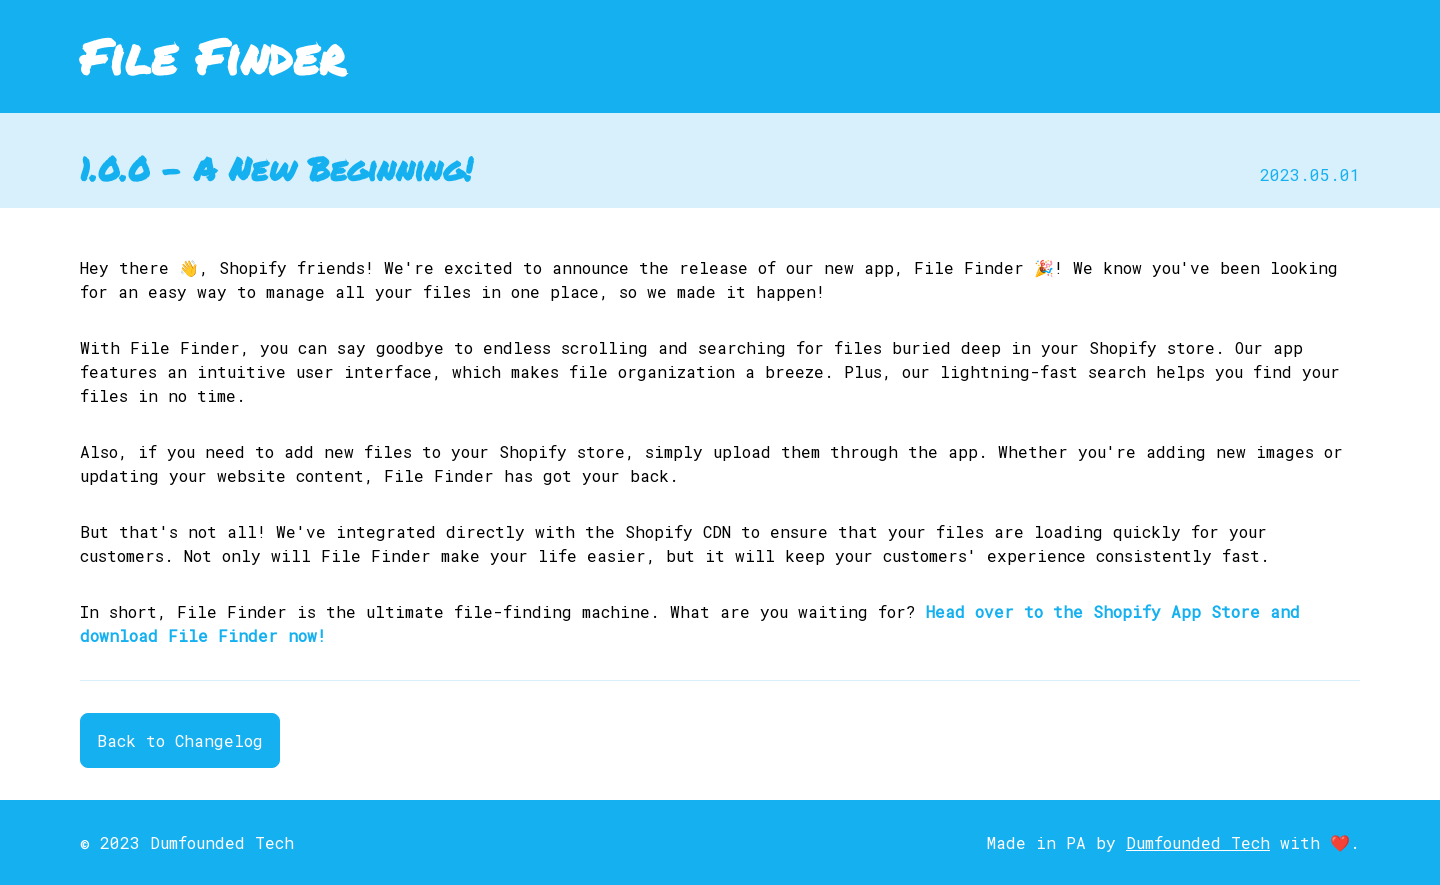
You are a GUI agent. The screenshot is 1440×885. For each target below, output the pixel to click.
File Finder (213, 56)
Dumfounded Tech (1198, 842)
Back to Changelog (180, 740)
